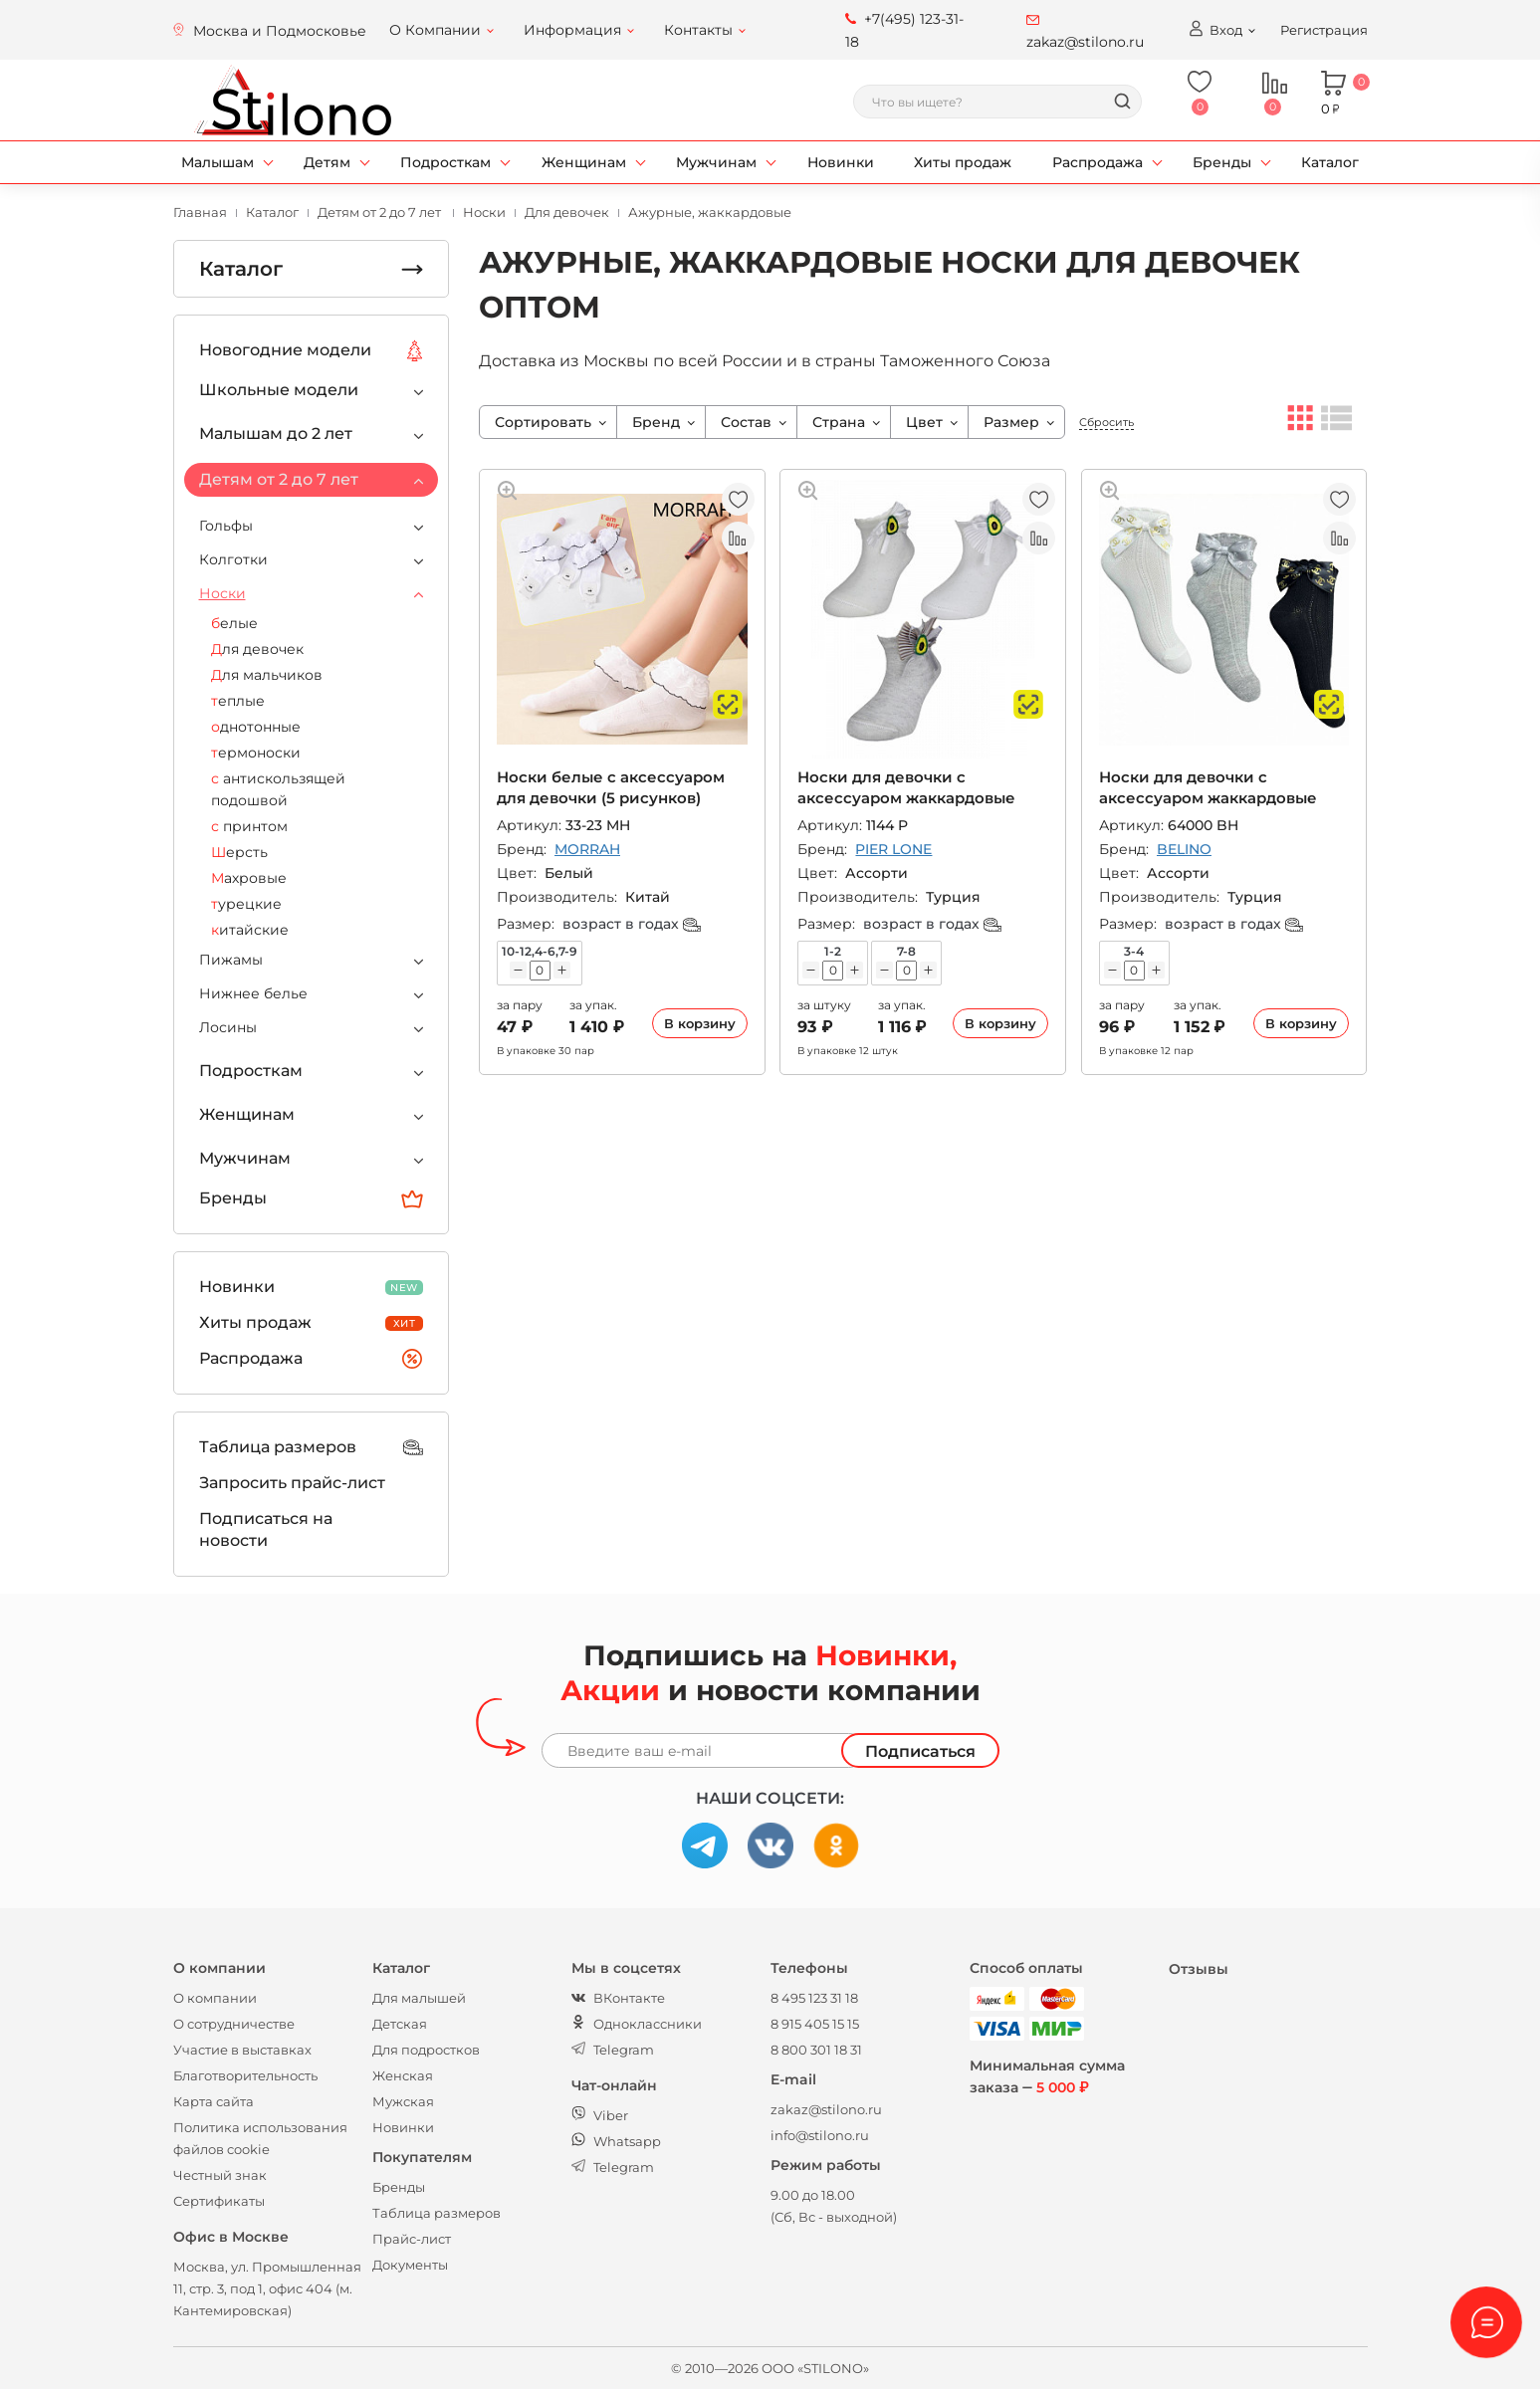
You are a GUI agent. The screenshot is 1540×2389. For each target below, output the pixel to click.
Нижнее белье (253, 993)
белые (234, 623)
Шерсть (239, 852)
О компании (215, 1998)
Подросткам (445, 162)
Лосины (228, 1027)
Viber (599, 2115)
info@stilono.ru (819, 2135)
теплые (238, 701)
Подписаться (920, 1751)
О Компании (435, 30)
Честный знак (220, 2175)
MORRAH (587, 849)
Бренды (1222, 162)
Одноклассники (636, 2024)
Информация (572, 30)
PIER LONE (893, 849)
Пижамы (231, 960)
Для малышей (419, 1998)
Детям (327, 162)
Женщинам (584, 162)
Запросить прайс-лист (292, 1482)
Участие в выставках (242, 2050)
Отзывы (1198, 1969)
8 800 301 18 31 (816, 2050)
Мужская (403, 2101)
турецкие (246, 904)
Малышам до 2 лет (275, 433)
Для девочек (257, 649)
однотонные (256, 727)
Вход (1215, 29)
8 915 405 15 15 (814, 2024)
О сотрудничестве (234, 2024)
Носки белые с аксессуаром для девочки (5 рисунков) (611, 786)
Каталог (1330, 162)
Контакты (698, 30)
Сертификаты (219, 2201)
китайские (250, 930)
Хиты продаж (962, 162)
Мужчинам (716, 162)
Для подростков (426, 2050)
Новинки (840, 162)
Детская (399, 2024)
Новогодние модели (311, 350)
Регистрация (1324, 30)
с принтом (249, 826)
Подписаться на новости (265, 1529)
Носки (222, 593)
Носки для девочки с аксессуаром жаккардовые (906, 786)
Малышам (217, 162)
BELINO (1184, 849)
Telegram (612, 2050)
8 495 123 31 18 (814, 1998)
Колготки (233, 559)
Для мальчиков (267, 675)
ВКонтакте (618, 1998)
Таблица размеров (311, 1447)
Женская (402, 2075)
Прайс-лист (411, 2239)
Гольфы (226, 526)
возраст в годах (631, 924)
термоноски (256, 752)
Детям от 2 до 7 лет (278, 479)
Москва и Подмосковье (279, 31)
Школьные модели (278, 389)
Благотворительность (245, 2075)
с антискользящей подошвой (278, 789)
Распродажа (1097, 162)
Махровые (249, 878)
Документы (410, 2265)
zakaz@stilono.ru (826, 2109)
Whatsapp (616, 2141)
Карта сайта (213, 2101)
